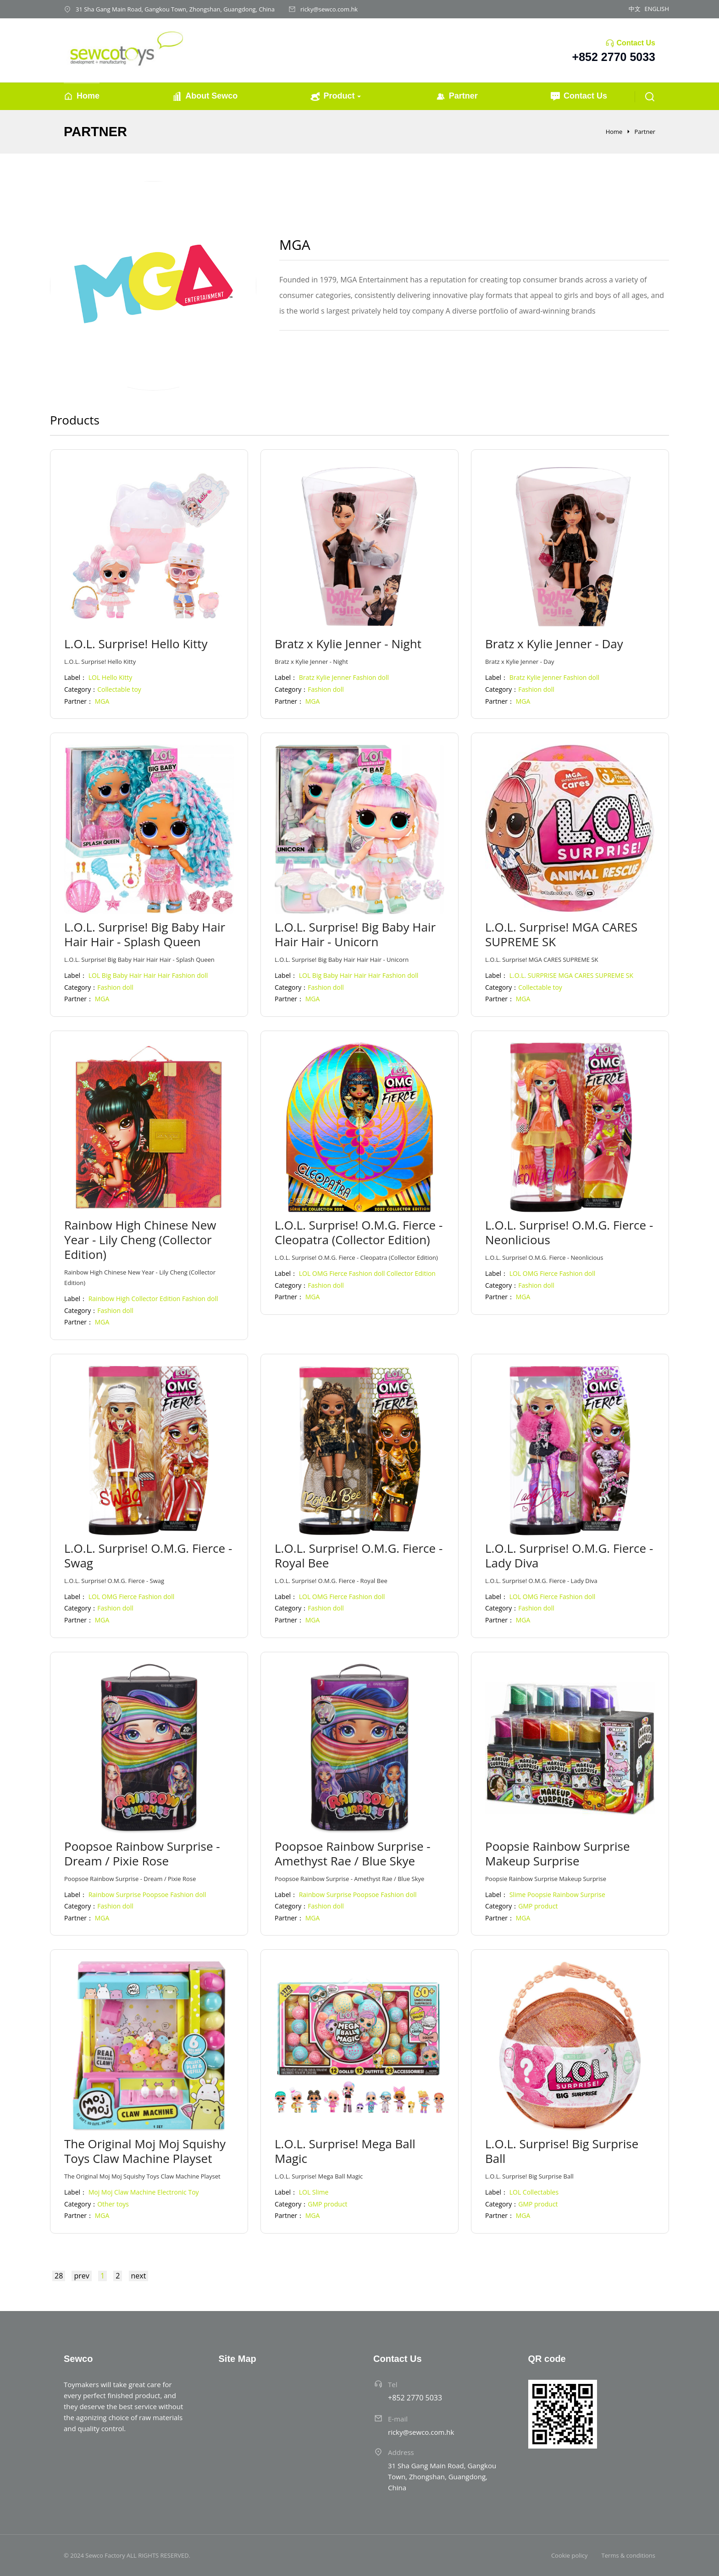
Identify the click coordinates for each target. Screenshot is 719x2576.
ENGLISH (656, 9)
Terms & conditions (628, 2555)
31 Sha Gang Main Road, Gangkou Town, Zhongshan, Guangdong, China (175, 9)
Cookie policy (569, 2555)
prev (81, 2276)
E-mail (398, 2418)
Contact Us (636, 43)
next (138, 2276)
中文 (635, 9)
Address (401, 2452)
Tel (392, 2384)
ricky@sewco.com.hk (329, 9)
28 (59, 2276)
